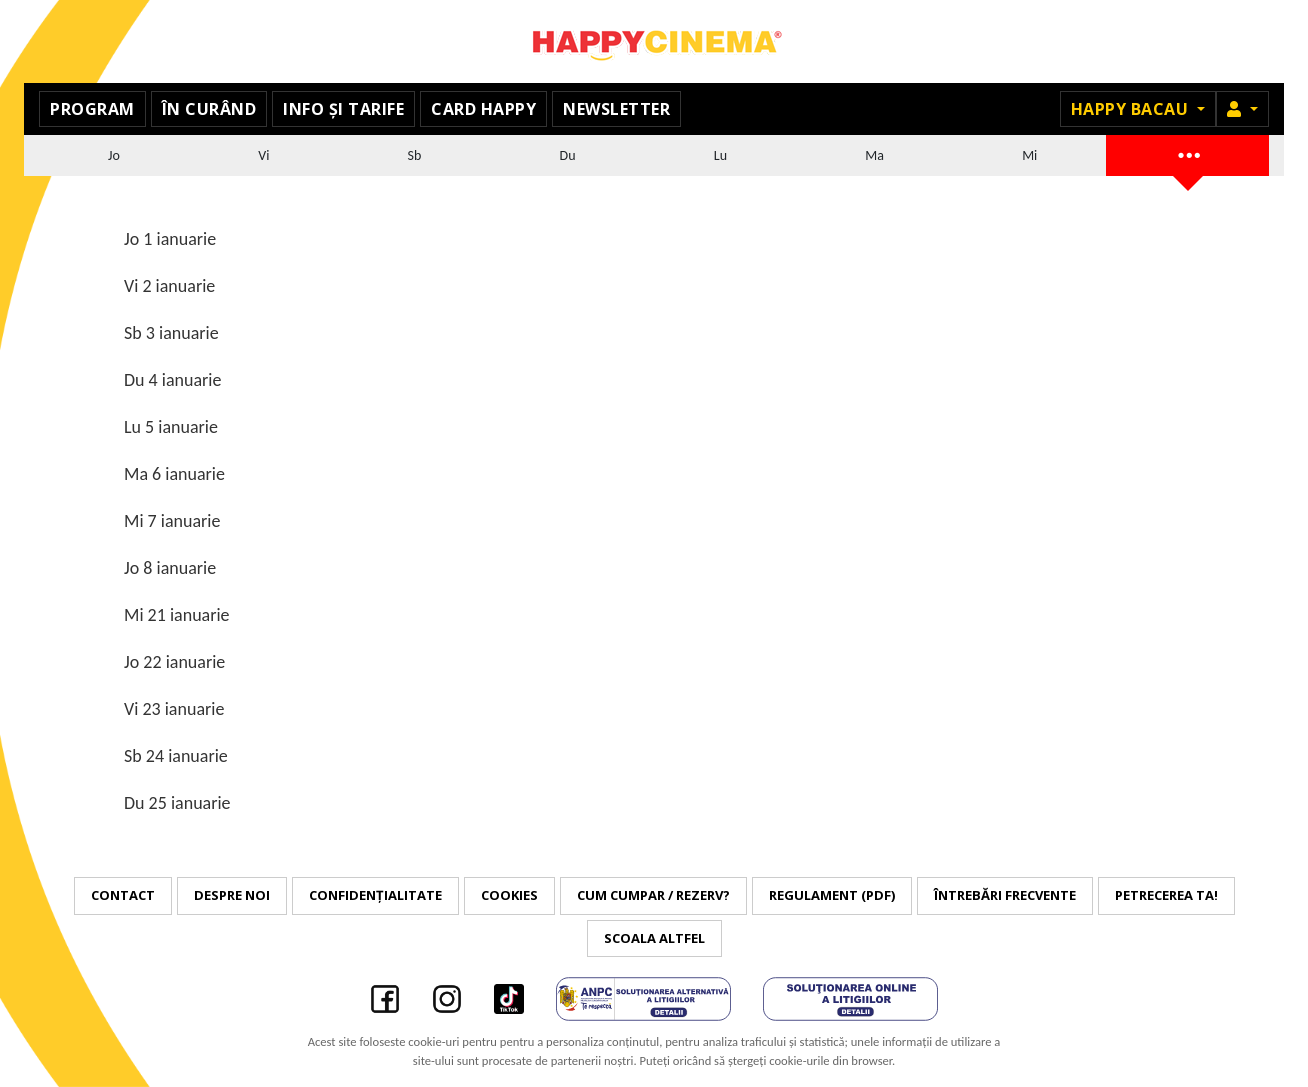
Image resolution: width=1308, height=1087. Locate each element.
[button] (1242, 109)
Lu (720, 155)
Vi (263, 155)
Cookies (509, 895)
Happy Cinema (654, 41)
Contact (123, 895)
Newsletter (616, 109)
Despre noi (232, 895)
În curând (209, 109)
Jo (114, 155)
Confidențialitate (375, 895)
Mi (1029, 155)
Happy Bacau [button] (1132, 109)
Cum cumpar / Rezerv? (653, 895)
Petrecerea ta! (1166, 895)
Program (92, 109)
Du (568, 155)
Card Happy (483, 109)
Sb (415, 155)
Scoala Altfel (654, 938)
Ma (874, 155)
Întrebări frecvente (1005, 895)
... (1188, 152)
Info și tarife (343, 109)
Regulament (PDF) (832, 895)
